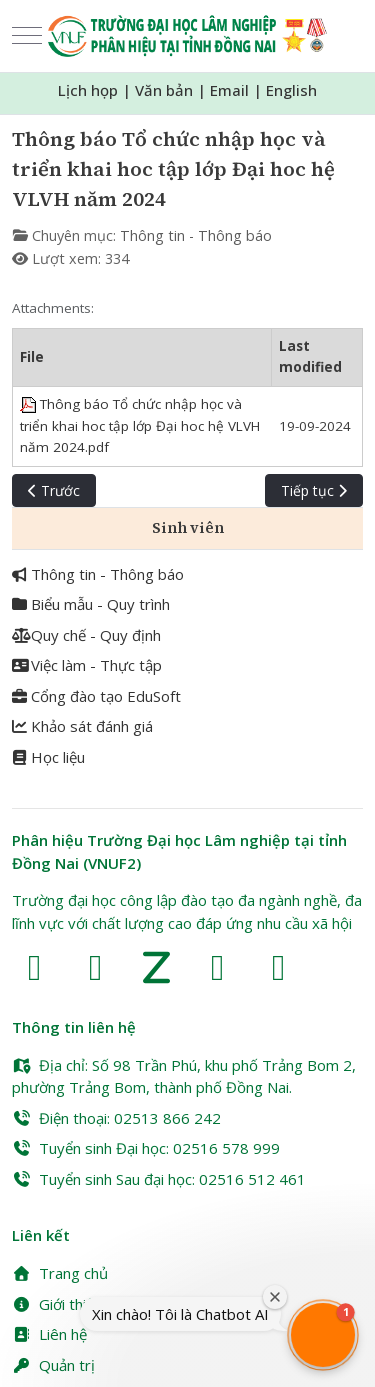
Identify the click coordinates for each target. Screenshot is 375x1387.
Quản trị (53, 1365)
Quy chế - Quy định (86, 635)
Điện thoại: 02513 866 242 (116, 1118)
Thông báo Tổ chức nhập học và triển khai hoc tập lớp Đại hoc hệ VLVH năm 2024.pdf (140, 425)
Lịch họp (88, 90)
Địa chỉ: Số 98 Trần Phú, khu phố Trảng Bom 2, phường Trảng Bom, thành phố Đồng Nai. (184, 1076)
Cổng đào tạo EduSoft (96, 696)
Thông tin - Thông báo (196, 235)
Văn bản (164, 90)
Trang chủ (60, 1273)
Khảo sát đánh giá (82, 726)
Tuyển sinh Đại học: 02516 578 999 (146, 1148)
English (291, 90)
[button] (323, 1335)
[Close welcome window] (274, 1296)
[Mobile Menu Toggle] (27, 36)
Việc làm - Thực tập (87, 665)
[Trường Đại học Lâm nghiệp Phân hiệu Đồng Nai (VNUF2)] (187, 36)
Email (229, 90)
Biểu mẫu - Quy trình (91, 604)
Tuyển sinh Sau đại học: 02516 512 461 (159, 1179)
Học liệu (48, 757)
